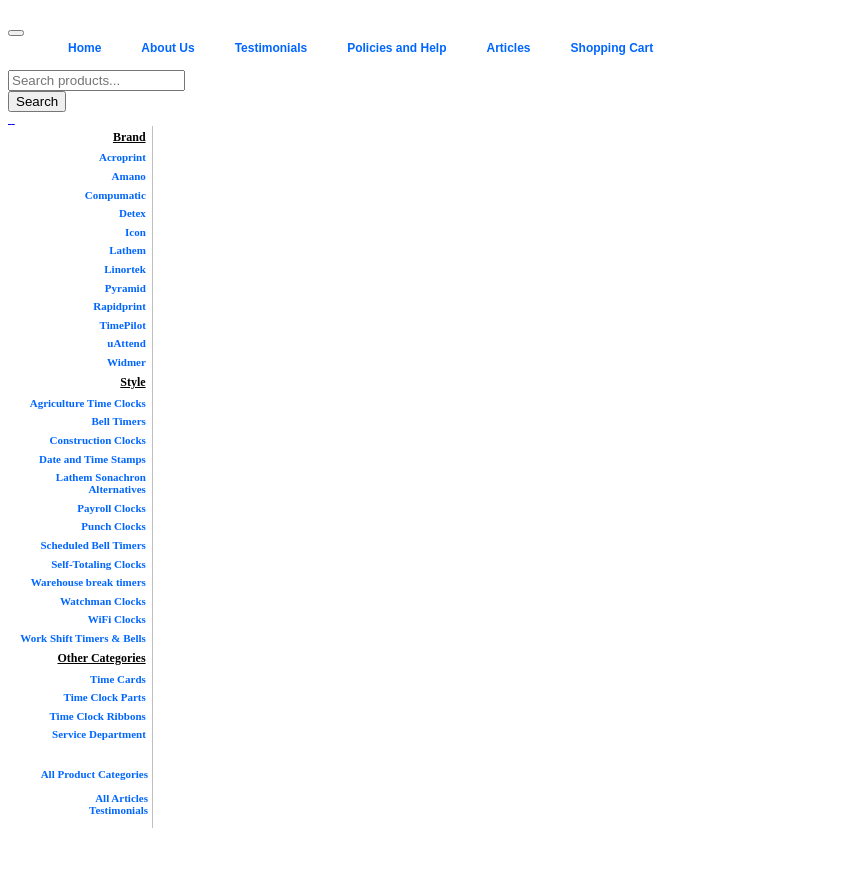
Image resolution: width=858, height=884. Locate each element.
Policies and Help (396, 48)
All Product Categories (94, 774)
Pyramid (125, 288)
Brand (129, 137)
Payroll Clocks (111, 508)
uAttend (126, 343)
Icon (135, 232)
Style (132, 382)
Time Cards (118, 679)
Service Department (99, 734)
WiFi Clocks (117, 619)
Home (84, 48)
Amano (129, 176)
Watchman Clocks (103, 601)
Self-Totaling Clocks (98, 564)
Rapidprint (119, 306)
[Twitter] (12, 119)
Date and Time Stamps (92, 459)
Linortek (125, 269)
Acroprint (122, 157)
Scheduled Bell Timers (92, 545)
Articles (509, 48)
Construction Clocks (98, 440)
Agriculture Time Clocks (88, 403)
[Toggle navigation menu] (16, 33)
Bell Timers (119, 421)
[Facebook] (9, 119)
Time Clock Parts (105, 697)
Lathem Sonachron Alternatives (101, 483)
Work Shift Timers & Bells (83, 638)
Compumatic (115, 195)
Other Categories (102, 658)
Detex (132, 213)
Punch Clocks (113, 526)
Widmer (126, 362)
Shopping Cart (612, 48)
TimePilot (123, 325)
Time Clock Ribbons (97, 716)
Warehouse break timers (88, 582)
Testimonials (271, 48)
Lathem (127, 250)
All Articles (121, 798)
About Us (167, 48)
